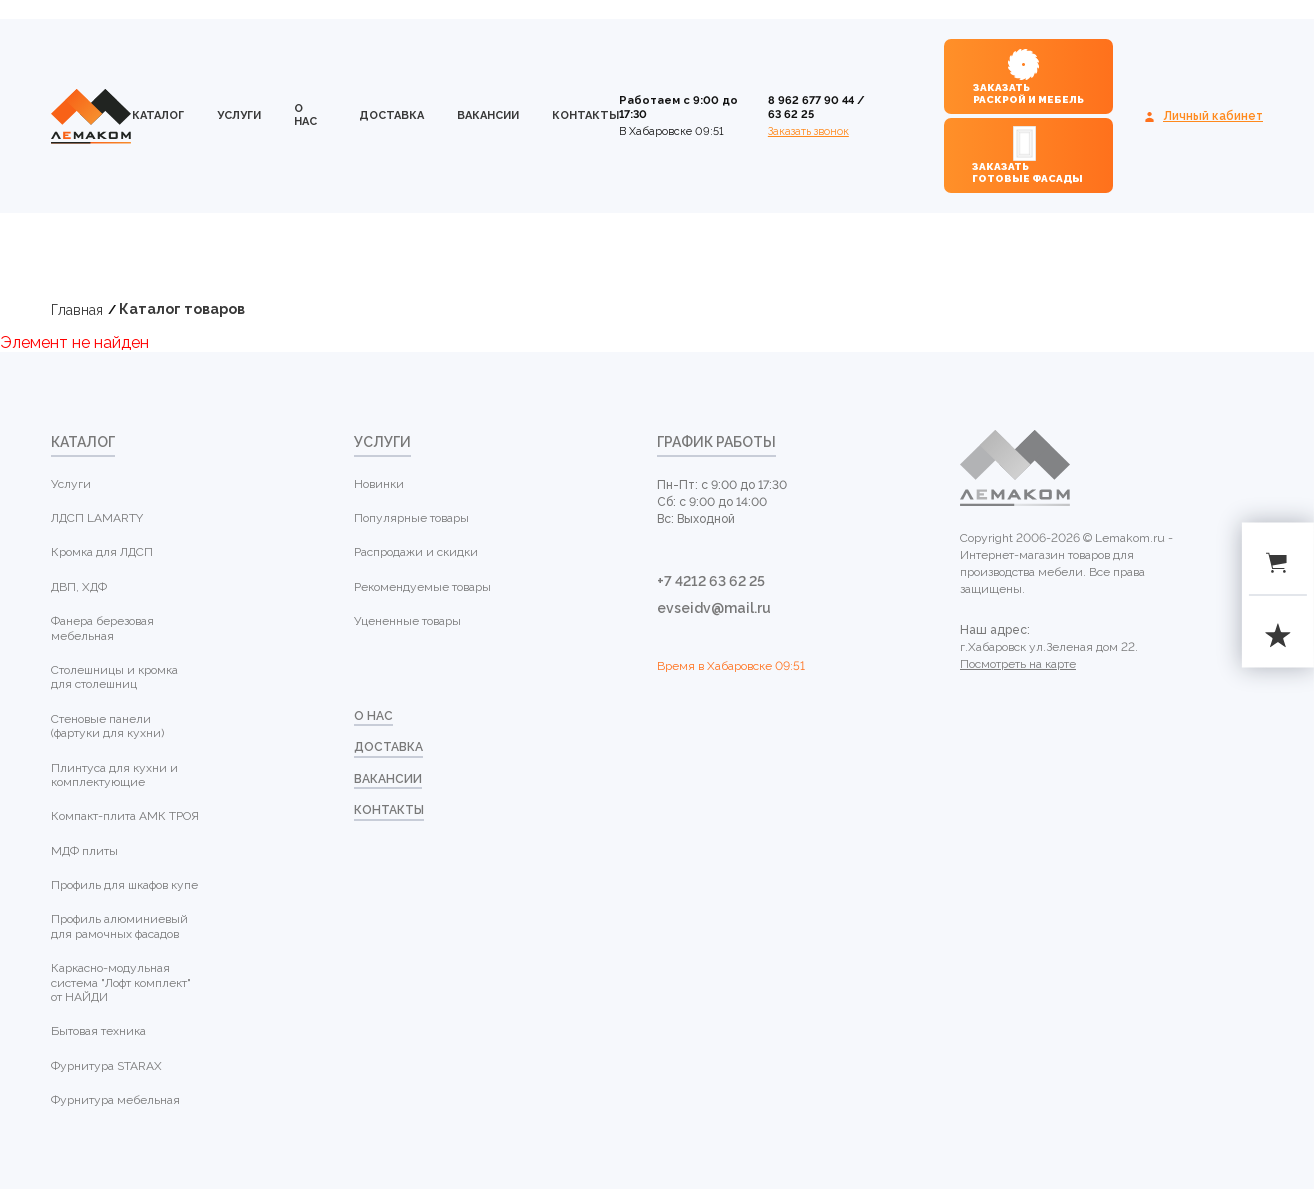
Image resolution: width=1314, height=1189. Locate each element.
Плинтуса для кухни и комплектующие (114, 775)
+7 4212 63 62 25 (711, 581)
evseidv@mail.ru (714, 609)
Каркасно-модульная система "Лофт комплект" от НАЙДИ (121, 982)
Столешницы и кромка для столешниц (114, 677)
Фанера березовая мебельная (102, 628)
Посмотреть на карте (1018, 664)
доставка (391, 115)
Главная (77, 310)
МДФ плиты (84, 851)
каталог (158, 115)
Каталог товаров (182, 309)
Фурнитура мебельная (115, 1100)
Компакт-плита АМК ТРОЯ (125, 816)
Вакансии (488, 115)
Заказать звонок (808, 131)
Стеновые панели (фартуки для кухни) (107, 726)
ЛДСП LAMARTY (97, 518)
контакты (585, 115)
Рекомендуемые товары (422, 587)
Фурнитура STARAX (106, 1066)
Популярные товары (411, 518)
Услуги (239, 115)
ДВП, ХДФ (79, 587)
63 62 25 (791, 114)
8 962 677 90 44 (811, 100)
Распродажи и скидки (416, 552)
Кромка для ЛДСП (102, 552)
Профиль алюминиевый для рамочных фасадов (119, 926)
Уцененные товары (407, 621)
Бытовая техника (98, 1031)
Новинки (379, 484)
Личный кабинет (1213, 116)
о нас (305, 115)
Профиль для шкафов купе (124, 885)
